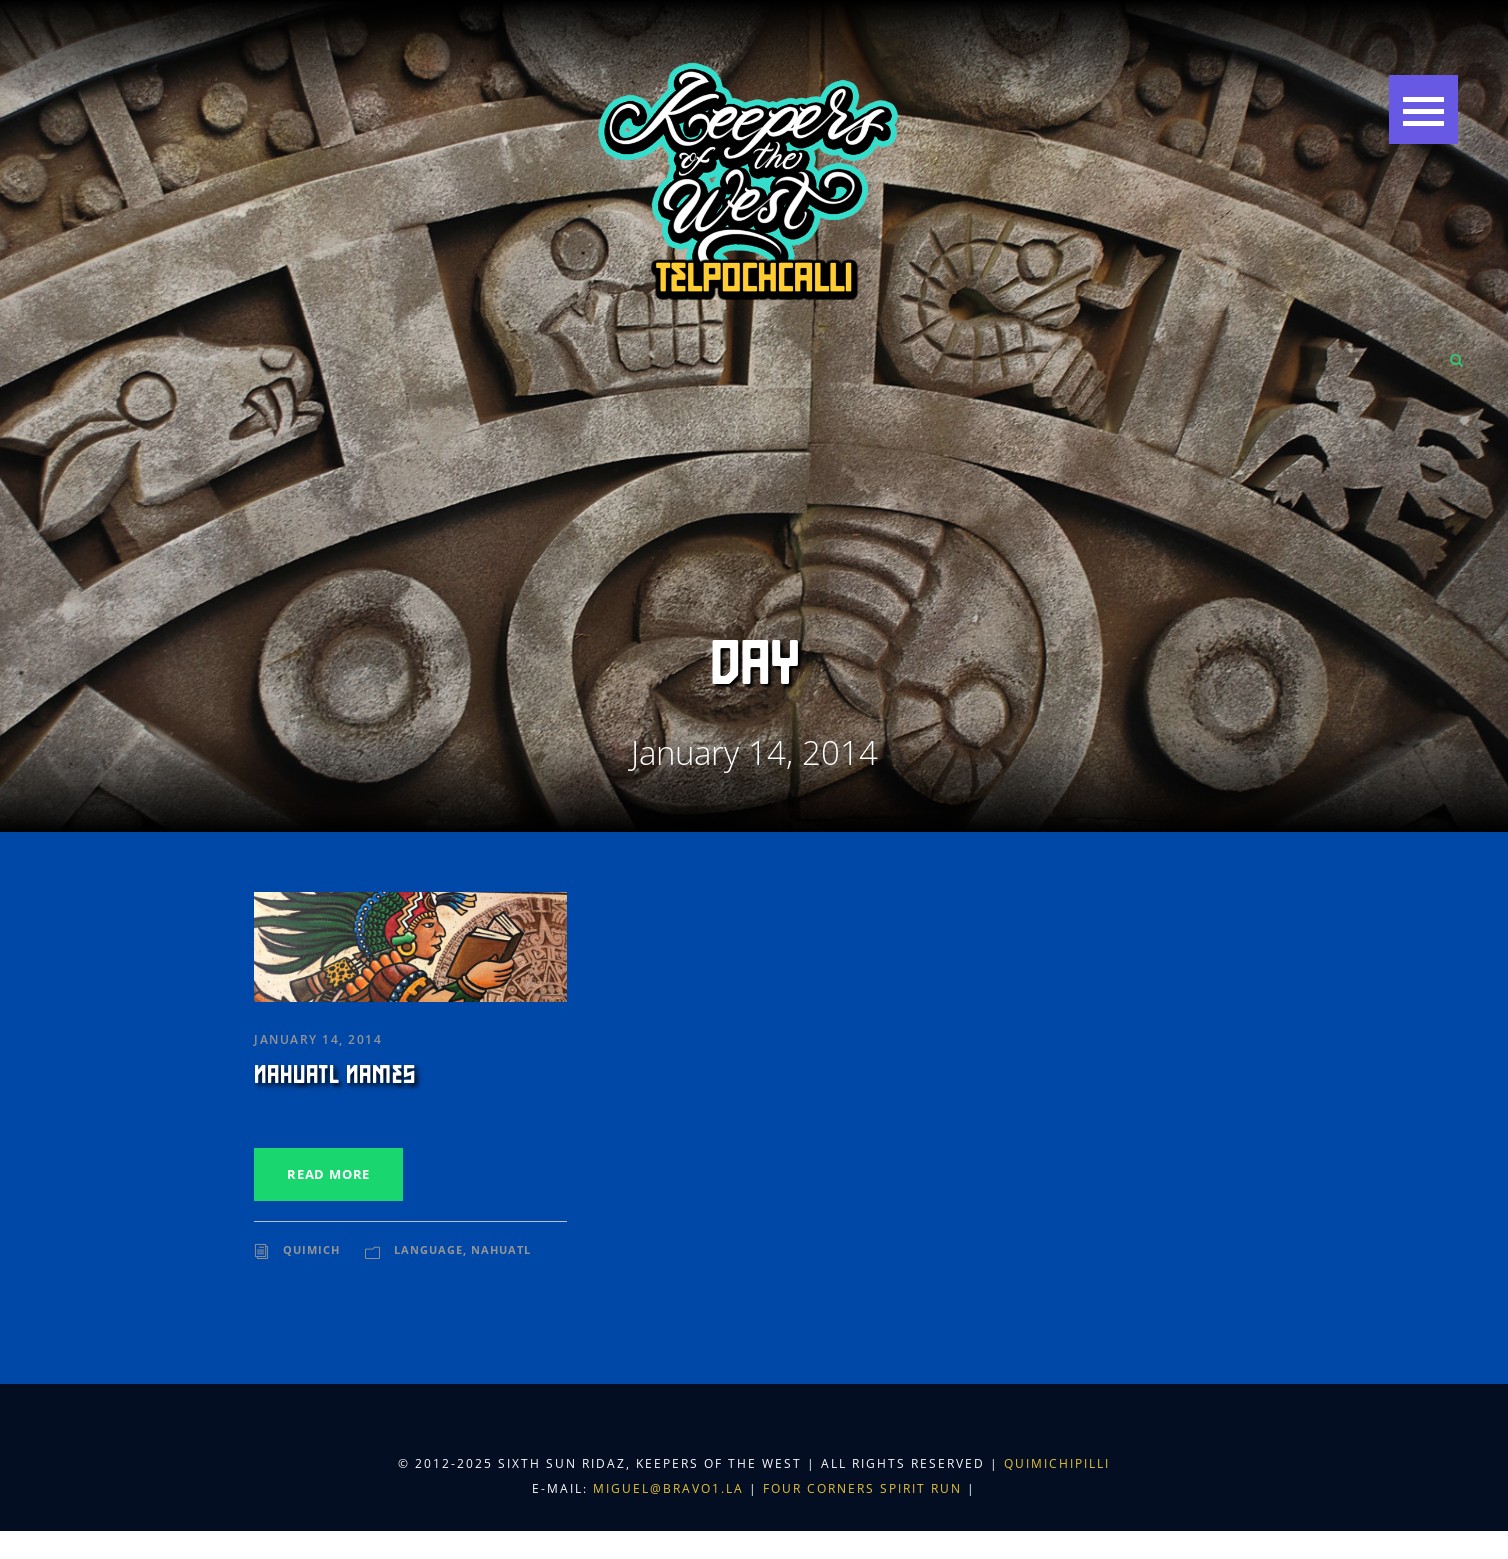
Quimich (311, 1249)
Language (428, 1249)
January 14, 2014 (318, 1039)
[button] (1423, 109)
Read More (328, 1174)
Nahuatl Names (335, 1075)
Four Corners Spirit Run (865, 1488)
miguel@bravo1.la (668, 1488)
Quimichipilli (1057, 1463)
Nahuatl (501, 1249)
